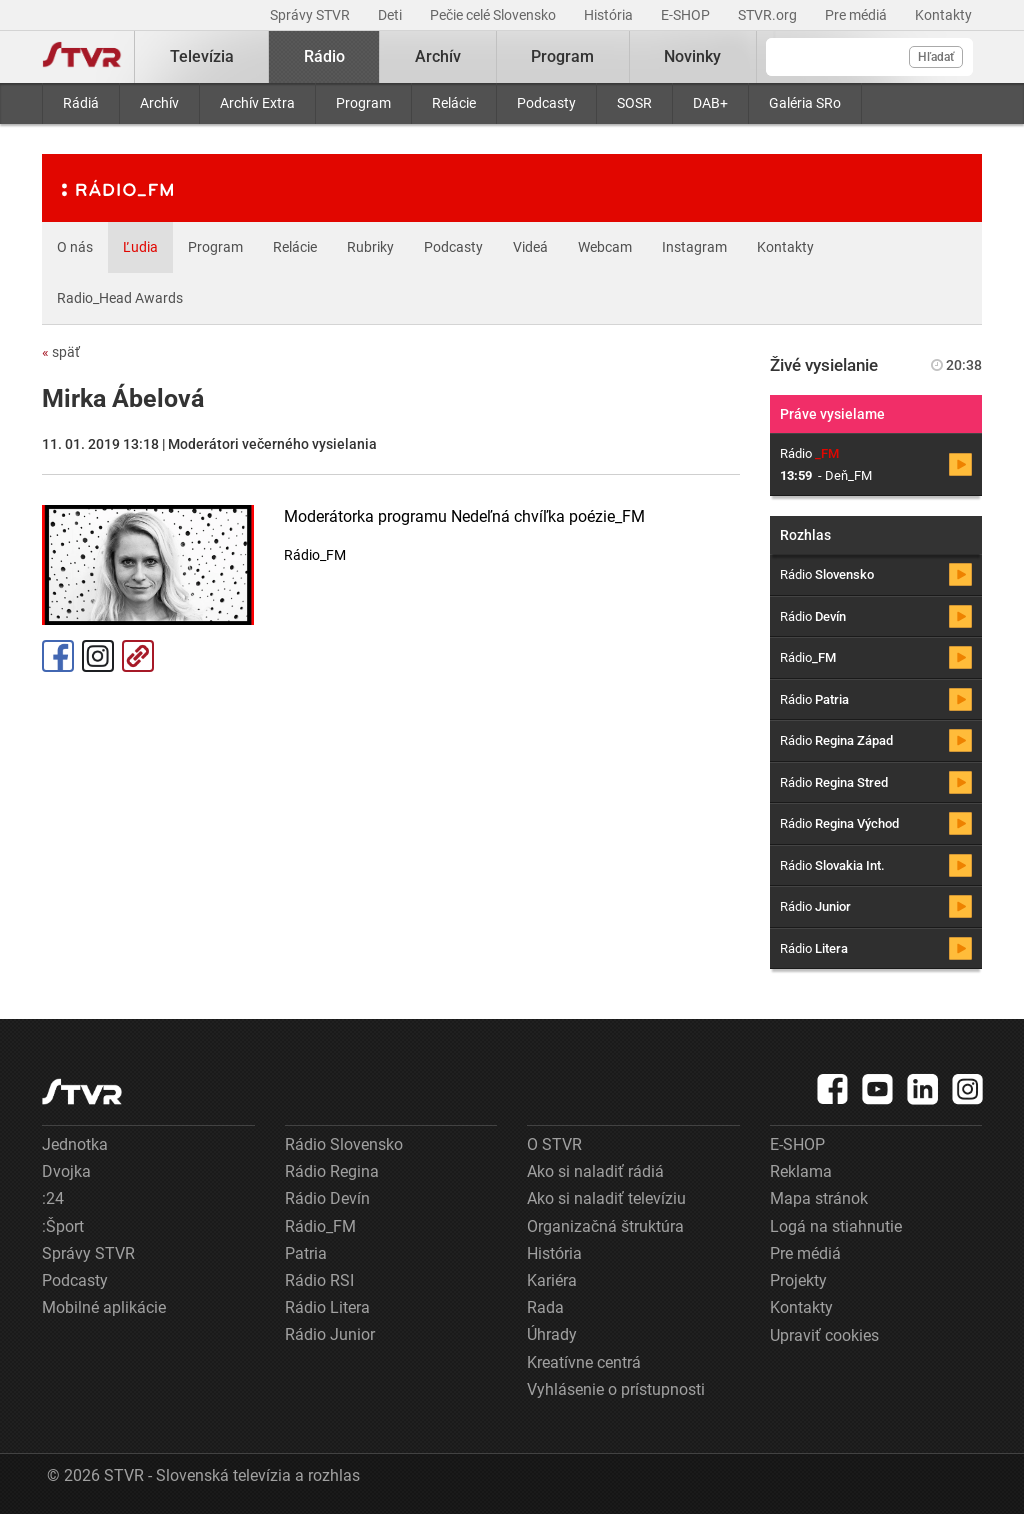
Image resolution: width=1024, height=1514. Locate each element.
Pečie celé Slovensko (494, 15)
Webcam (605, 247)
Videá (530, 247)
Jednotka (75, 1144)
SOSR (634, 103)
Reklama (801, 1171)
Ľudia (140, 247)
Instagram (694, 247)
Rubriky (370, 247)
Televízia (202, 56)
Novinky (692, 56)
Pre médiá (857, 15)
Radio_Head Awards (120, 298)
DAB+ (710, 103)
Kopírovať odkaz (138, 656)
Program (363, 103)
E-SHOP (687, 15)
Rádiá (81, 103)
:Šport (63, 1226)
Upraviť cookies (824, 1335)
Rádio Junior (330, 1334)
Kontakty (943, 15)
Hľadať (936, 57)
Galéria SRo (805, 103)
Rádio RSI (319, 1280)
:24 (53, 1198)
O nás (75, 247)
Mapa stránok (819, 1198)
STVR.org (769, 15)
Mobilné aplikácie (104, 1307)
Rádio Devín (327, 1198)
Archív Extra (257, 103)
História (610, 15)
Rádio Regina (332, 1171)
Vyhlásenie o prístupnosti (616, 1389)
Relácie (454, 103)
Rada (545, 1307)
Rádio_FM (320, 1226)
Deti (391, 15)
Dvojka (66, 1171)
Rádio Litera (327, 1307)
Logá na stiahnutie (836, 1226)
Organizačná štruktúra (605, 1226)
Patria (306, 1253)
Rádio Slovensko (344, 1144)
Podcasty (546, 103)
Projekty (798, 1280)
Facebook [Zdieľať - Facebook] (58, 656)
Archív (159, 103)
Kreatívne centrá (584, 1362)
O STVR (554, 1144)
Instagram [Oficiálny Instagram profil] (98, 656)
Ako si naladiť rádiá (595, 1171)
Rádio (324, 56)
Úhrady (552, 1334)
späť (61, 352)
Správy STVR (311, 15)
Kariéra (552, 1280)
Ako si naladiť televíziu (606, 1198)
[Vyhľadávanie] (869, 57)
